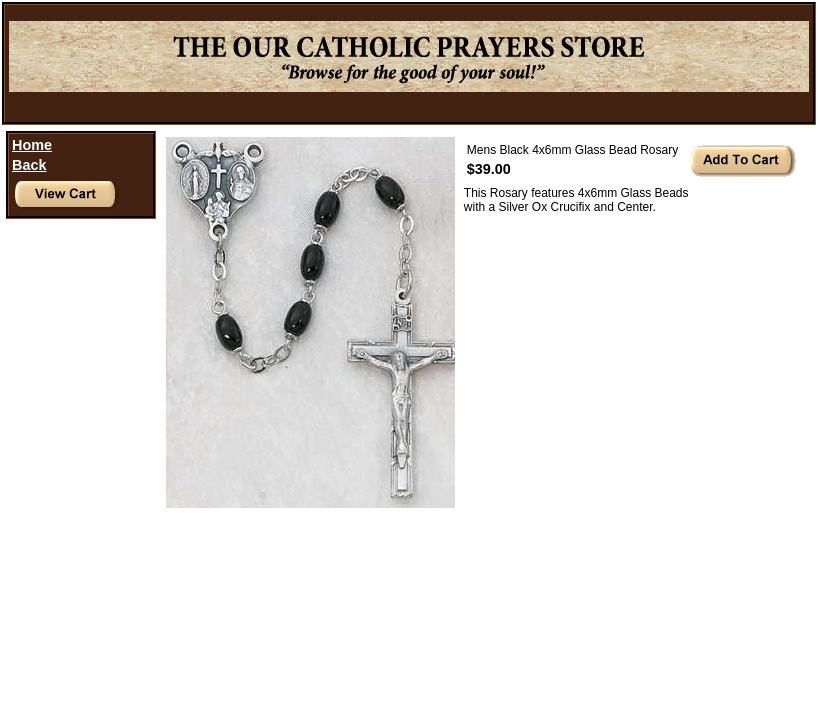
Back (29, 165)
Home (32, 145)
